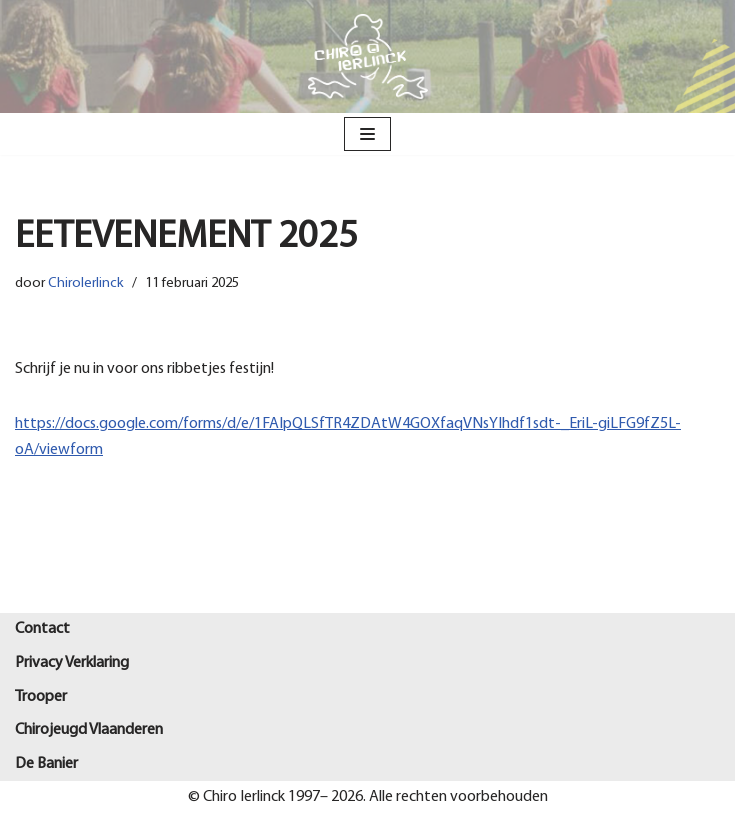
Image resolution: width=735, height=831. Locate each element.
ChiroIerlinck (86, 283)
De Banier (46, 764)
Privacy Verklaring (72, 663)
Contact (42, 629)
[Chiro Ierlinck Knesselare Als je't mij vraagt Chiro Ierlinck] (368, 56)
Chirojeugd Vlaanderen (89, 730)
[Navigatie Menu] (367, 134)
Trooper (41, 697)
